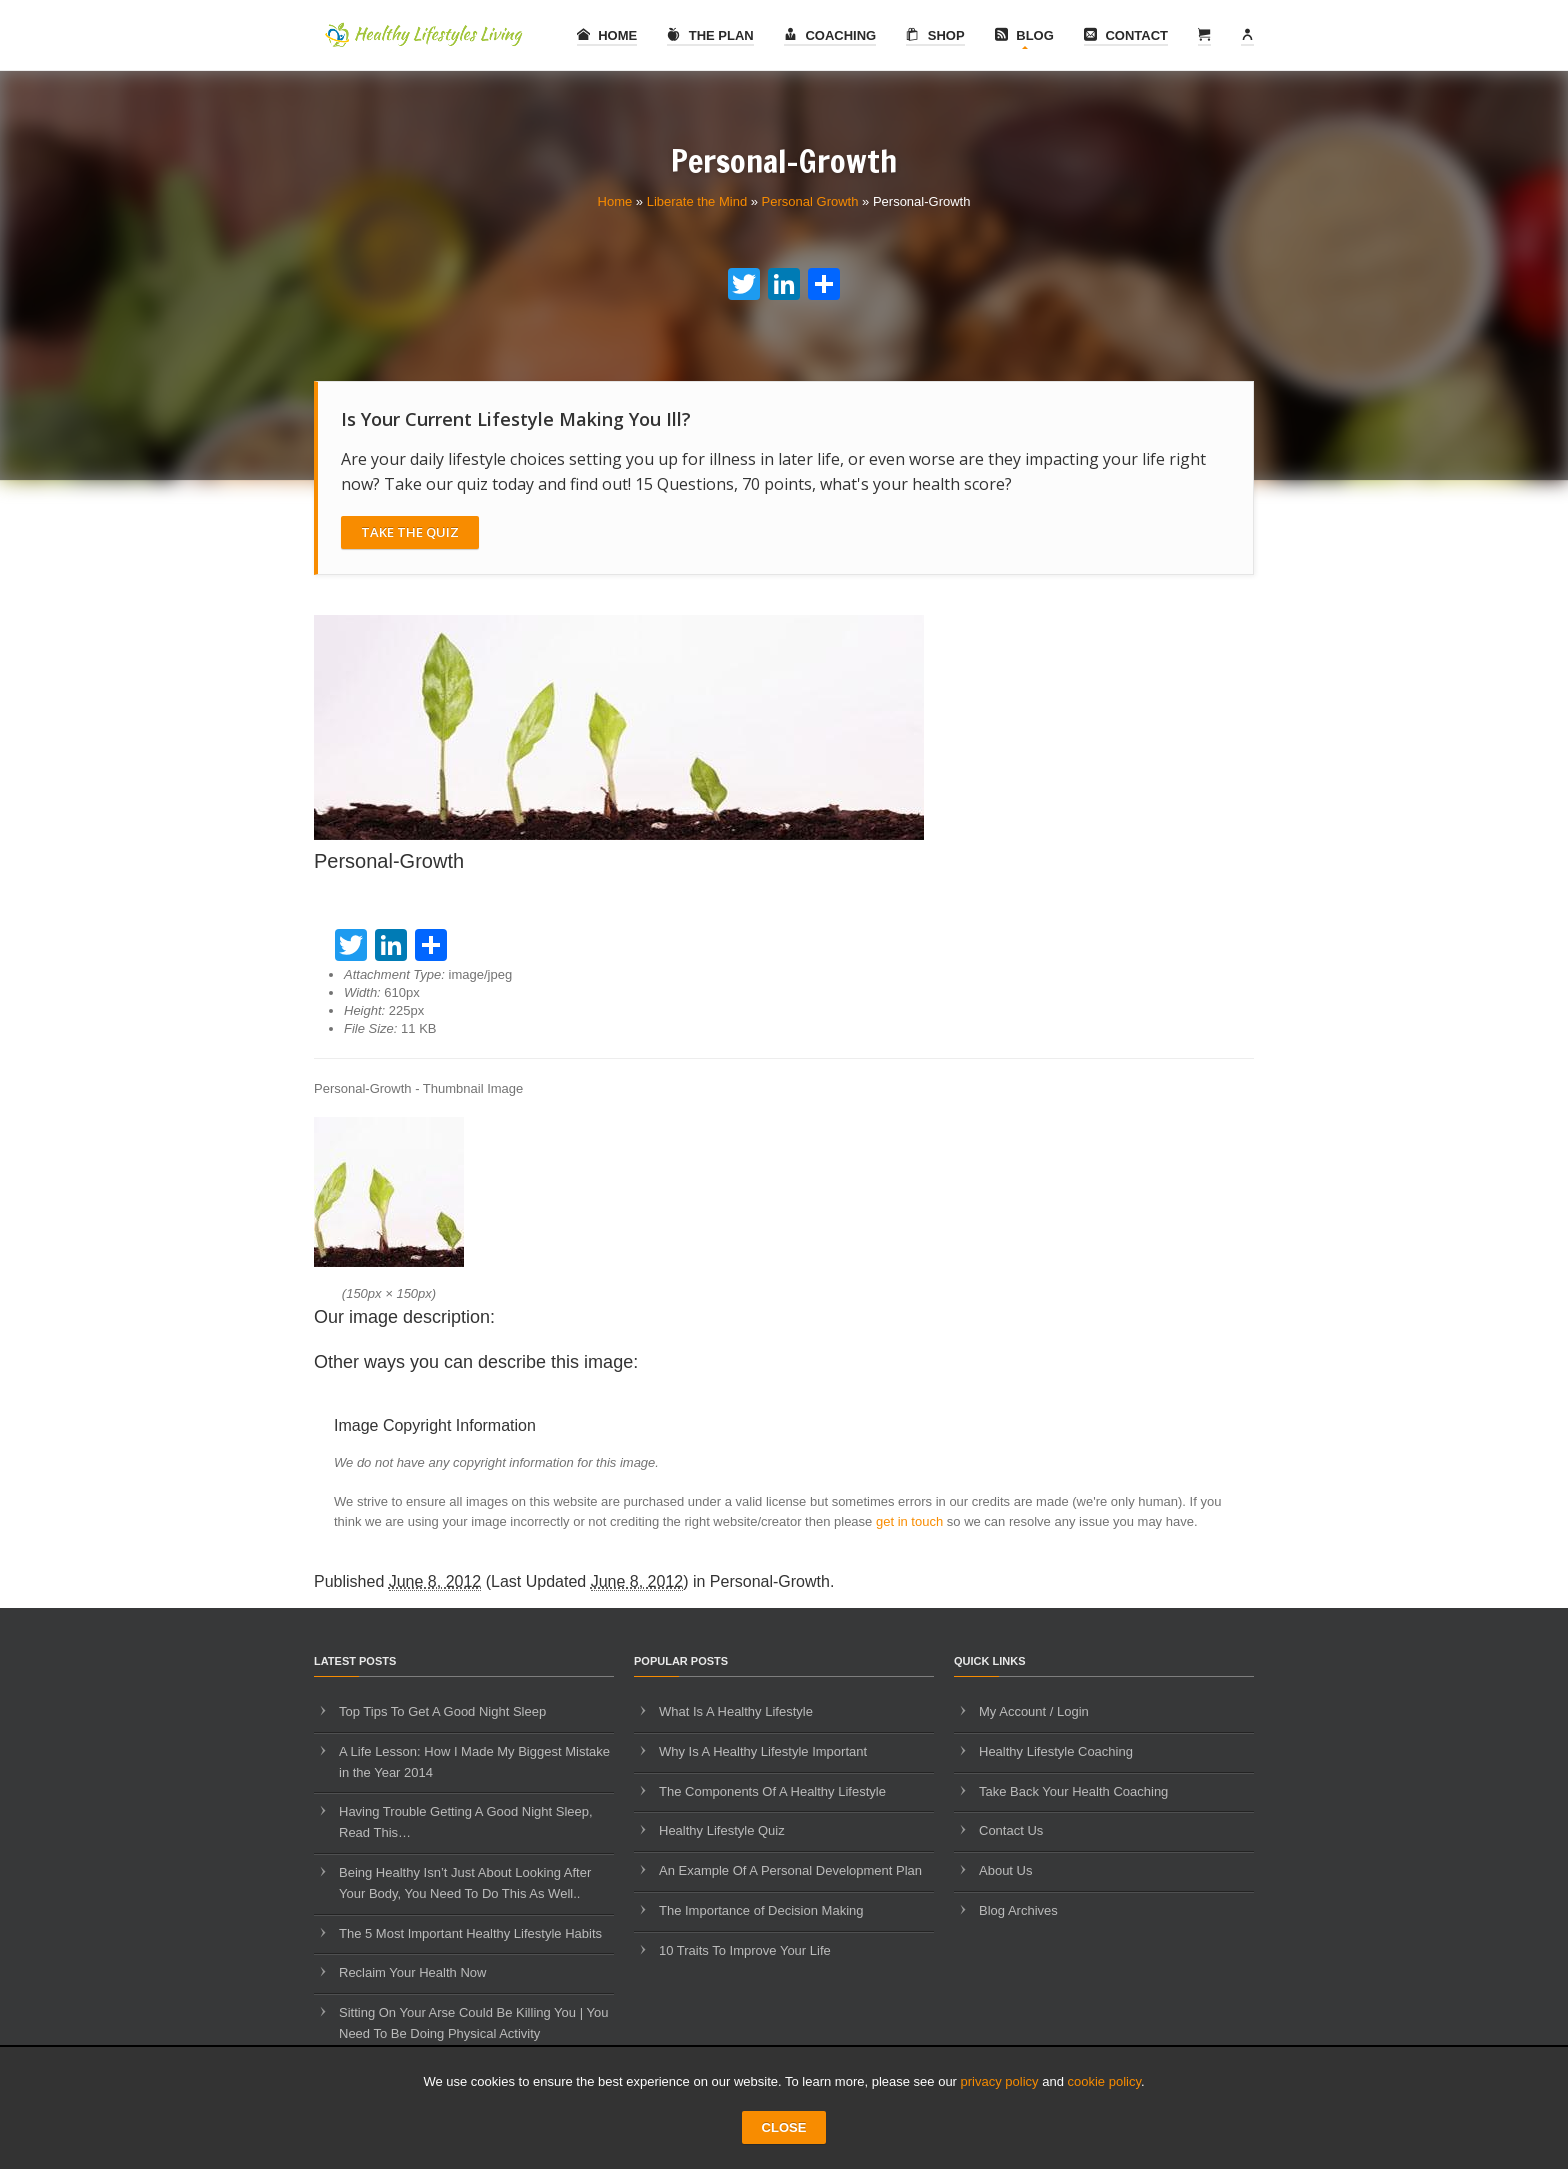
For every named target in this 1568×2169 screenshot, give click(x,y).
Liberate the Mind (697, 201)
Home (607, 35)
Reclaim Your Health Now (412, 1972)
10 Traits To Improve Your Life (745, 1950)
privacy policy (1000, 2081)
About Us (1005, 1870)
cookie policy (1104, 2081)
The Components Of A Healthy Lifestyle (772, 1791)
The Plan (710, 35)
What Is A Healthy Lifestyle (736, 1711)
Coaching (830, 35)
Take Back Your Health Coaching (1073, 1791)
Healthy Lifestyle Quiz (722, 1830)
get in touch (909, 1521)
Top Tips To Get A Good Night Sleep (442, 1711)
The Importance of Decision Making (761, 1910)
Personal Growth (810, 201)
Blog (1024, 35)
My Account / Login (1034, 1711)
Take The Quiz (410, 532)
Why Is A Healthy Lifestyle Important (763, 1751)
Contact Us (1011, 1830)
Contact (1126, 35)
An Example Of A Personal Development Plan (790, 1870)
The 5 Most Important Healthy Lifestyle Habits (470, 1933)
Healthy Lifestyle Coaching (1056, 1751)
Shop (935, 35)
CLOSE (784, 2127)
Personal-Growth (770, 1581)
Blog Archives (1018, 1910)
